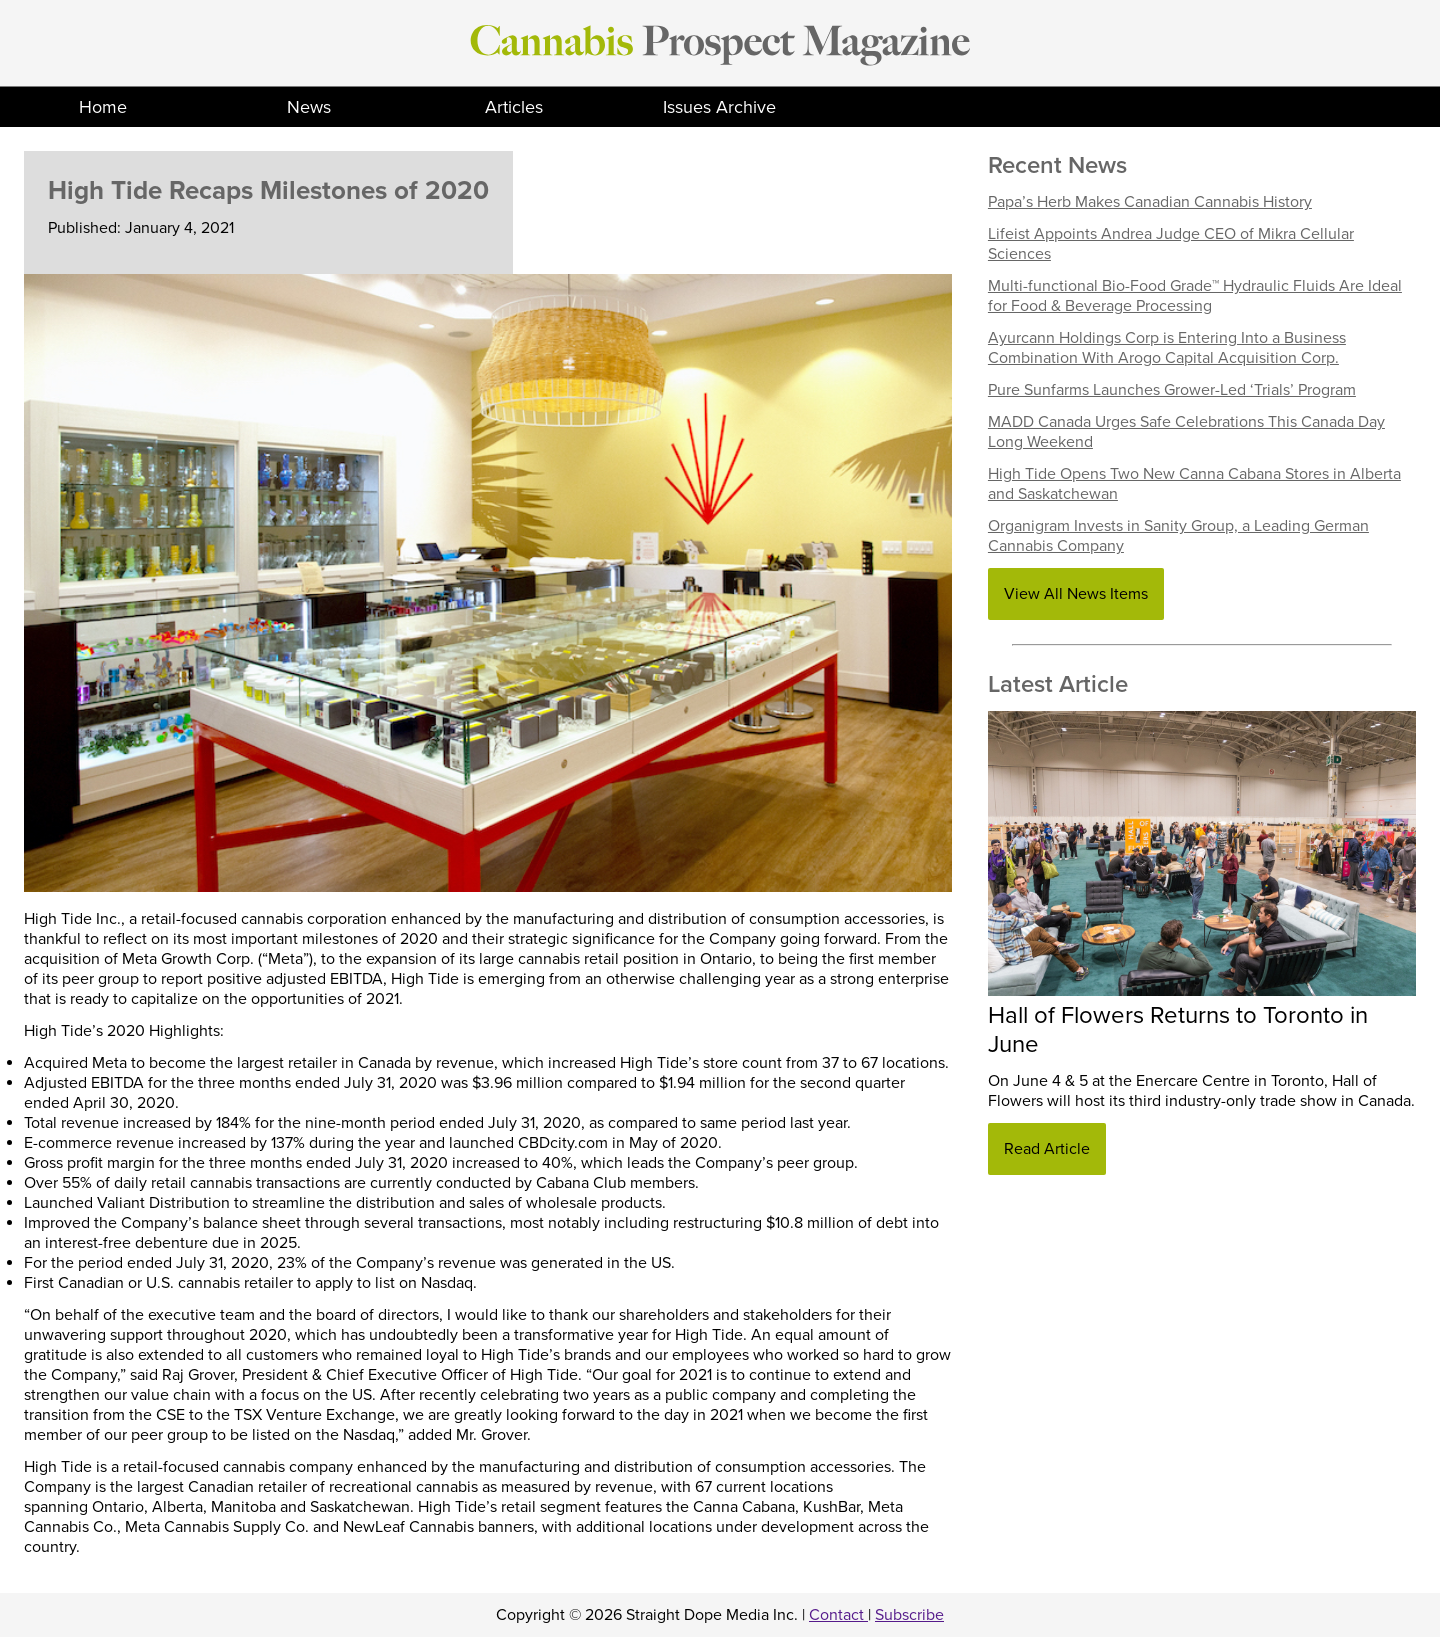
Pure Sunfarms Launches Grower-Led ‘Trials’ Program (1172, 390)
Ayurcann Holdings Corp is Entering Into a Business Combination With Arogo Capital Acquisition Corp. (1167, 348)
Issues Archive (719, 107)
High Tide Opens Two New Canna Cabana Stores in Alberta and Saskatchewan (1194, 484)
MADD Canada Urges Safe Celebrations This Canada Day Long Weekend (1186, 432)
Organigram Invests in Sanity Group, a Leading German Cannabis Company (1178, 536)
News (309, 107)
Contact (838, 1615)
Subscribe (909, 1615)
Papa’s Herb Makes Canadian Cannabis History (1150, 202)
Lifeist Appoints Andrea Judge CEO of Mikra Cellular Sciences (1171, 244)
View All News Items (1076, 594)
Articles (514, 107)
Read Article (1047, 1149)
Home (103, 107)
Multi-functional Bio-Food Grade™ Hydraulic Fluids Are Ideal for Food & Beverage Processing (1195, 296)
